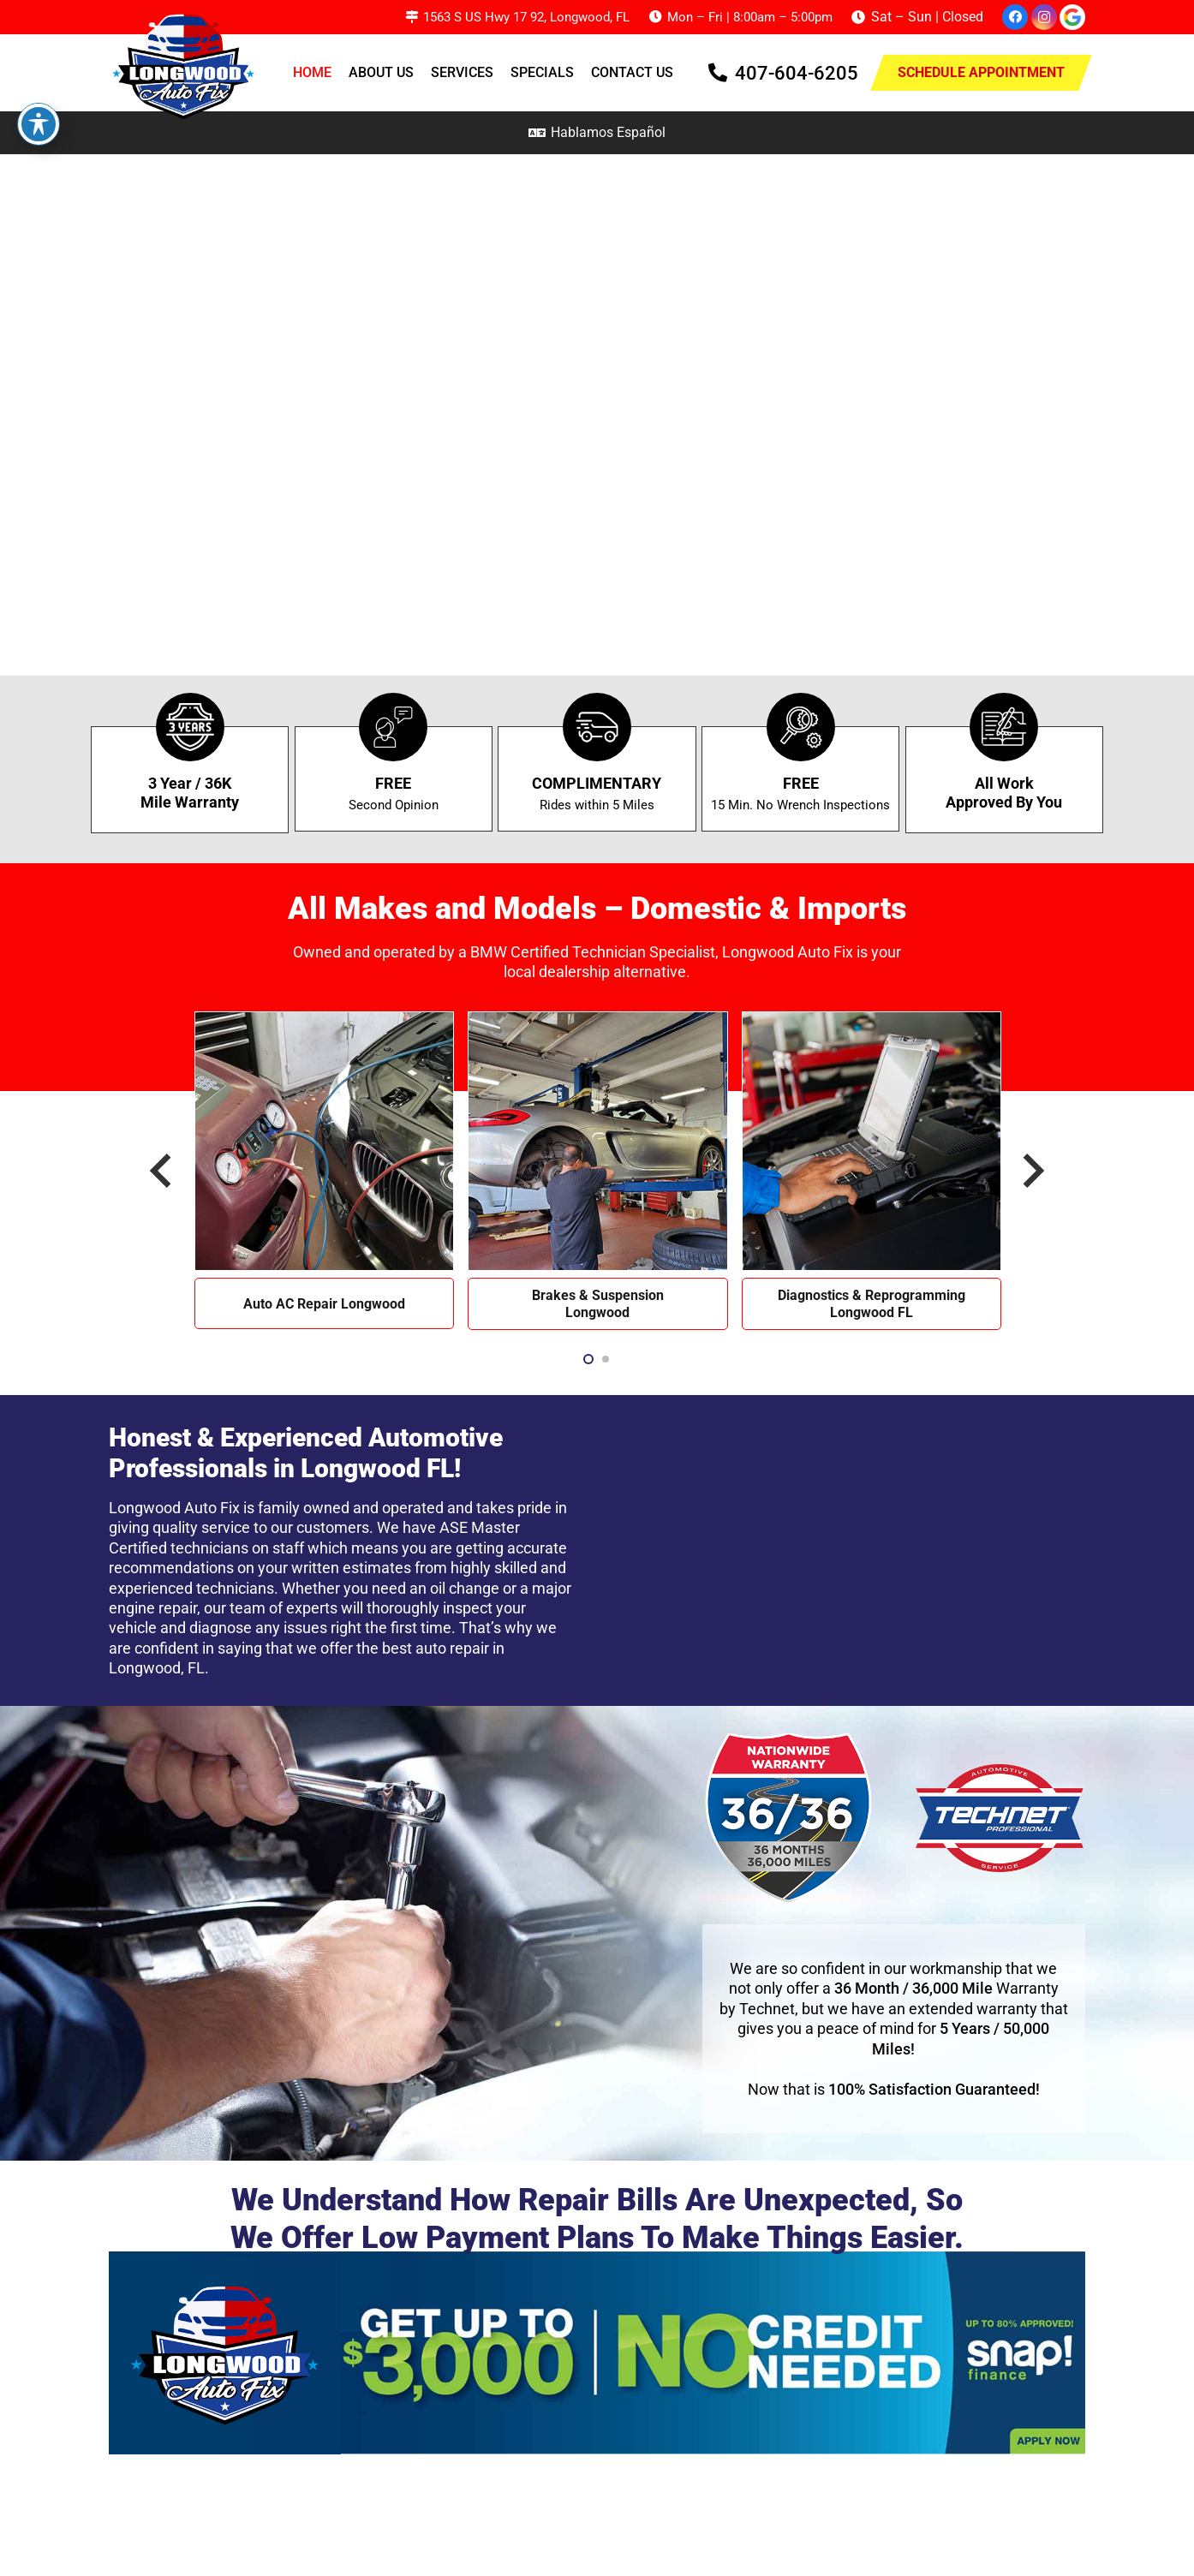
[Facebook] (1015, 17)
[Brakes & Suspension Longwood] (597, 1021)
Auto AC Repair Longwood (324, 1304)
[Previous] (163, 1171)
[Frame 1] (597, 2352)
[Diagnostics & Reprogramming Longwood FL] (871, 1021)
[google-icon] (1072, 17)
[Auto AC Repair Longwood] (324, 1021)
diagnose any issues (258, 1628)
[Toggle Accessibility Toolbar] (38, 124)
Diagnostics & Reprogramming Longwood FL (871, 1304)
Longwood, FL (157, 1668)
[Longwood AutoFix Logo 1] (187, 64)
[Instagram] (1044, 17)
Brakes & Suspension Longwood (598, 1304)
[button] (588, 1359)
